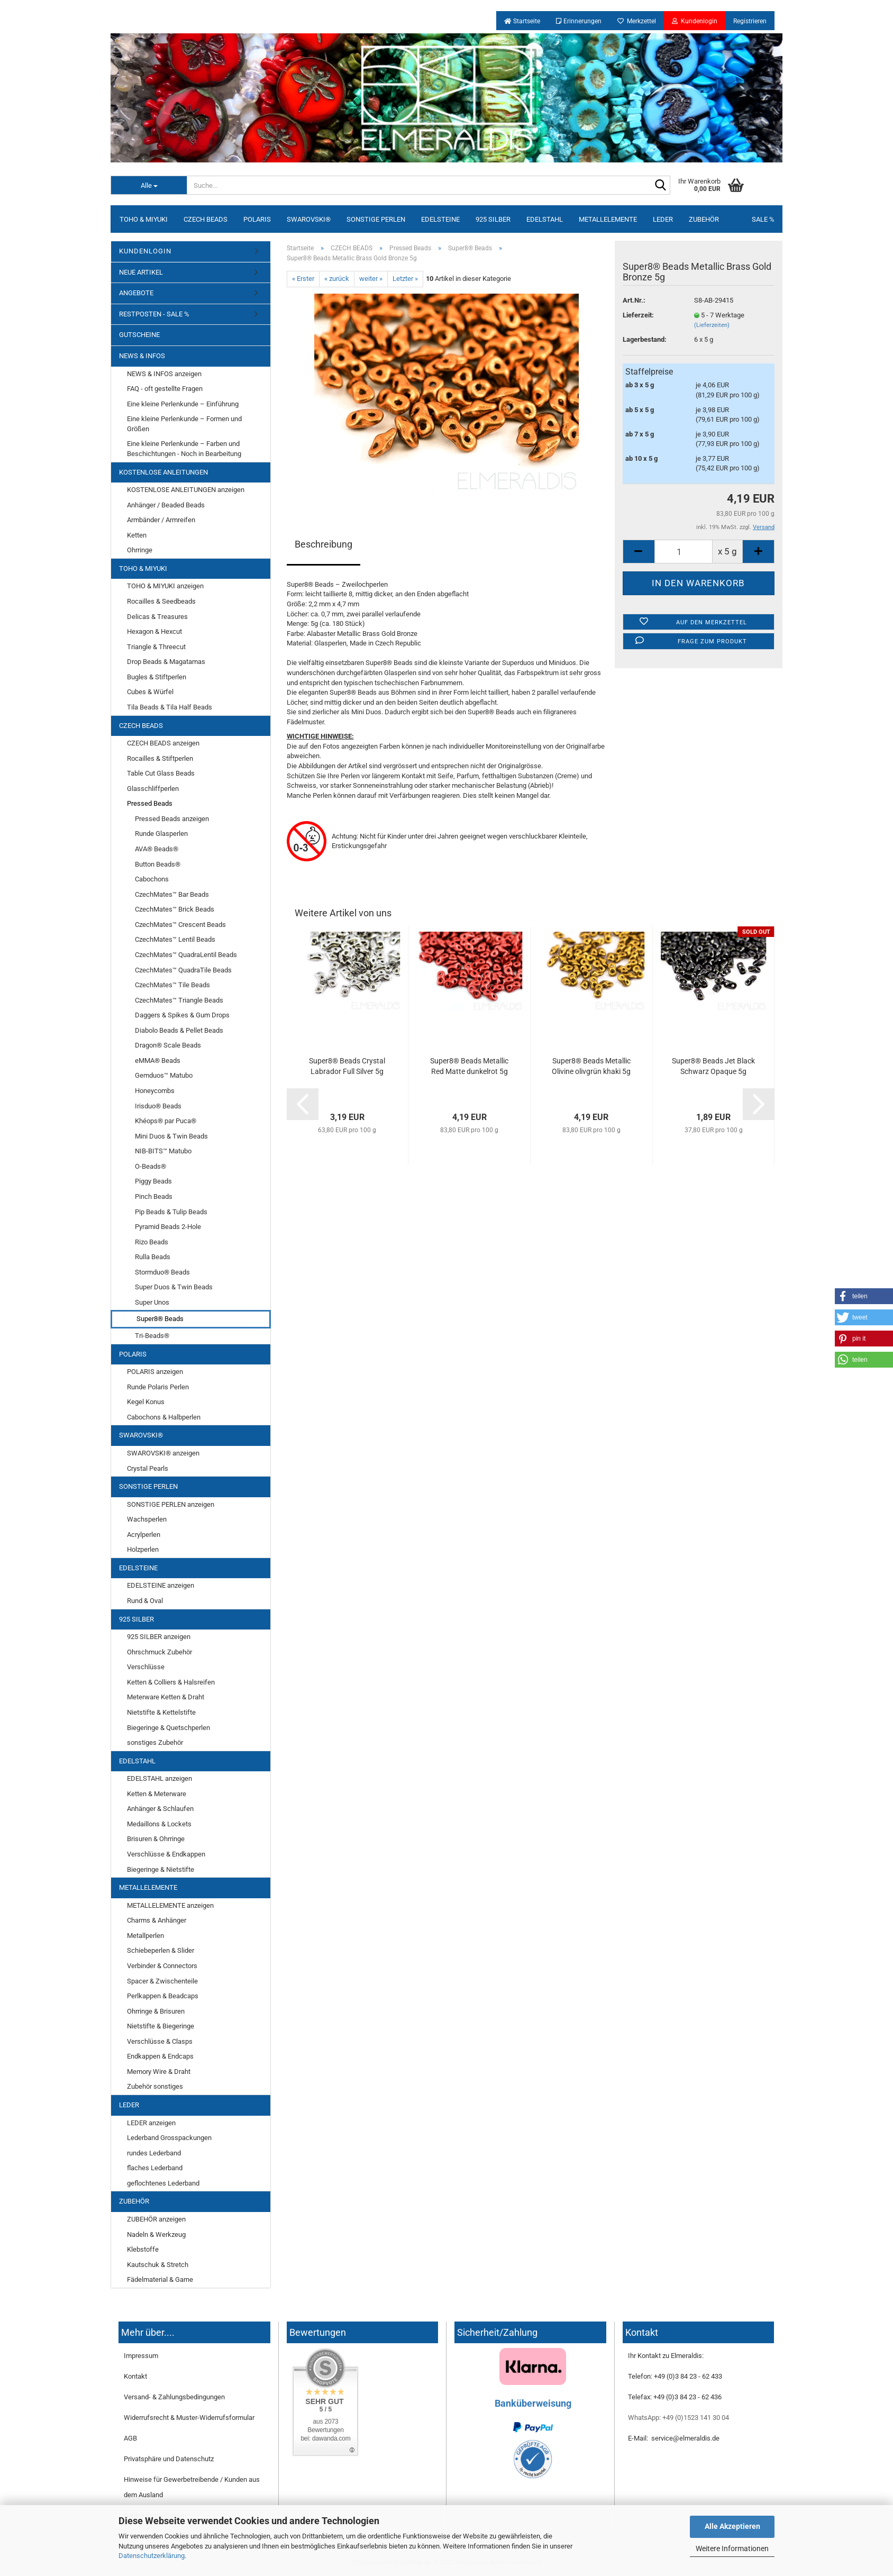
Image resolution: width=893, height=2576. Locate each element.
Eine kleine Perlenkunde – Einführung (183, 404)
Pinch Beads (153, 1196)
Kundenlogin (694, 21)
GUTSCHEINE (139, 335)
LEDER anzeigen (151, 2123)
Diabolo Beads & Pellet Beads (179, 1030)
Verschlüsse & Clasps (160, 2041)
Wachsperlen (147, 1519)
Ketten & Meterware (156, 1794)
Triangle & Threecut (156, 647)
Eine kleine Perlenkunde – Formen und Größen (184, 424)
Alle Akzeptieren (732, 2526)
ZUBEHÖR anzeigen (156, 2219)
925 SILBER (493, 219)
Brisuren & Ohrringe (156, 1839)
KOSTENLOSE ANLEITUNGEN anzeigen (185, 490)
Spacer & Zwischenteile (162, 1981)
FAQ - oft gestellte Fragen (165, 389)
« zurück (336, 279)
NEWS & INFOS (142, 356)
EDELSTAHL (544, 219)
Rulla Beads (152, 1257)
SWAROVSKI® (309, 219)
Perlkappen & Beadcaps (162, 1996)
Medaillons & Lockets (159, 1824)
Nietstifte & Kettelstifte (161, 1712)
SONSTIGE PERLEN (376, 219)
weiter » (370, 279)
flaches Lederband (155, 2168)
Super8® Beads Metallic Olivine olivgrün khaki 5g (591, 1066)
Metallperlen (145, 1936)
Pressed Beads (149, 803)
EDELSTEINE (440, 219)
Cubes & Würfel (150, 692)
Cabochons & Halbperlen (164, 1417)
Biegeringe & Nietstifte (160, 1869)
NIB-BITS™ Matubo (163, 1151)
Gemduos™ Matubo (164, 1075)
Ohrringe (139, 550)
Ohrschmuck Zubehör (159, 1652)
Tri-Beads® (152, 1336)
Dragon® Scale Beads (168, 1045)
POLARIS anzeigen (155, 1372)
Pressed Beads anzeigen (172, 819)
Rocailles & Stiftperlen (160, 758)
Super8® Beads (160, 1319)
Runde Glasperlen (161, 834)
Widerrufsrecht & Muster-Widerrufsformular (189, 2418)
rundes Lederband (154, 2153)
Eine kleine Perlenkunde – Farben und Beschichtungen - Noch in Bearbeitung (184, 449)
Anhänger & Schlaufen (160, 1809)
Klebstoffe (143, 2249)
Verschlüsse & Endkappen (166, 1854)
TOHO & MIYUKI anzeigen (165, 586)
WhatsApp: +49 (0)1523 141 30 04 (678, 2418)
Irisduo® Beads (158, 1106)
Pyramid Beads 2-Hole (168, 1227)
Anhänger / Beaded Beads (166, 505)
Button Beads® (157, 864)
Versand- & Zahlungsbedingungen (174, 2397)
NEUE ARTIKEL (141, 272)
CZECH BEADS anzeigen (163, 743)
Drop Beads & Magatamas (166, 662)
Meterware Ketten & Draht (165, 1697)
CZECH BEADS (205, 219)
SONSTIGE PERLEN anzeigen (170, 1504)
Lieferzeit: (638, 315)
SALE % (763, 219)
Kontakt (135, 2376)
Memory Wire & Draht (158, 2072)
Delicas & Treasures (157, 617)
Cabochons (152, 879)
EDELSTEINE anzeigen (160, 1585)
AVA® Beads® (156, 849)
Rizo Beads (151, 1242)
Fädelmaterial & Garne (160, 2279)
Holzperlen (143, 1549)
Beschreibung (323, 544)
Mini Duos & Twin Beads (171, 1136)
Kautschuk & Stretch (157, 2265)
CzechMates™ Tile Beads (172, 985)
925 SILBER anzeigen (158, 1637)
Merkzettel (636, 21)
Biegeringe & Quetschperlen (168, 1728)
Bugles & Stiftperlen (156, 677)
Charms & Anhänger (156, 1920)
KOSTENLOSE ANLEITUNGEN (163, 472)
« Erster (303, 279)
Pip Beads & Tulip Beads (171, 1212)
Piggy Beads (153, 1181)
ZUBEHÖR (704, 219)
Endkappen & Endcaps (160, 2056)
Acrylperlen (143, 1535)
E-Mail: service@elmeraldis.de (673, 2438)
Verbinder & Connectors (162, 1966)
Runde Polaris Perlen (158, 1387)
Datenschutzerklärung (152, 2556)
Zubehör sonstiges (155, 2086)
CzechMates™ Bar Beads (172, 894)
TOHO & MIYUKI (144, 219)
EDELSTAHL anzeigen (159, 1778)
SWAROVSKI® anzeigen (163, 1453)
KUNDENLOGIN (145, 251)
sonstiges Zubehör (155, 1742)
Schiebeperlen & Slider (160, 1950)
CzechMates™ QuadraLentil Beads (186, 955)
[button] (864, 1296)
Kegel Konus (146, 1402)
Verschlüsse (146, 1667)
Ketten (137, 535)
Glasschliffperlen (153, 789)
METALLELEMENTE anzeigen (170, 1905)
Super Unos (152, 1302)
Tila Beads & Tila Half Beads (169, 707)
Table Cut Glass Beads (161, 773)
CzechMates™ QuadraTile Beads (183, 970)
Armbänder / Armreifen (161, 520)
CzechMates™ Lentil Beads (175, 939)
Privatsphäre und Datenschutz (169, 2459)
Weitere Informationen (732, 2548)
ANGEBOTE (136, 293)
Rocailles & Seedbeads (161, 601)
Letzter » (405, 279)
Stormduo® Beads (162, 1272)
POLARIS (257, 219)
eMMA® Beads (157, 1060)
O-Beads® (150, 1166)
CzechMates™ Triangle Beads (179, 1000)
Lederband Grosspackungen (169, 2138)
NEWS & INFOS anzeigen (164, 374)
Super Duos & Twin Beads (174, 1287)
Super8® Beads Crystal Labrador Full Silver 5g (347, 1066)
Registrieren (750, 21)
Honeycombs (155, 1091)
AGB (130, 2438)
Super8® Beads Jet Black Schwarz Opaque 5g (713, 1066)
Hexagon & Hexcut (154, 631)
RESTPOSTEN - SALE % (154, 314)
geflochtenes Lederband (163, 2183)
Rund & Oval (145, 1601)
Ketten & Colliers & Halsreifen (171, 1682)
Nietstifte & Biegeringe (160, 2026)
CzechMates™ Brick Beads (174, 909)
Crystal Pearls (147, 1468)
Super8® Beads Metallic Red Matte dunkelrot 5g (469, 1066)
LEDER (663, 219)
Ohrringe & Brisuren (156, 2011)
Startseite (522, 21)
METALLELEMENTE (608, 219)
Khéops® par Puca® (165, 1121)
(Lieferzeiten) (712, 325)
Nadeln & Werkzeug (156, 2234)
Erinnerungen (579, 21)
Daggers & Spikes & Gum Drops (182, 1015)
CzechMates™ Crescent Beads (180, 925)
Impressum (141, 2356)
